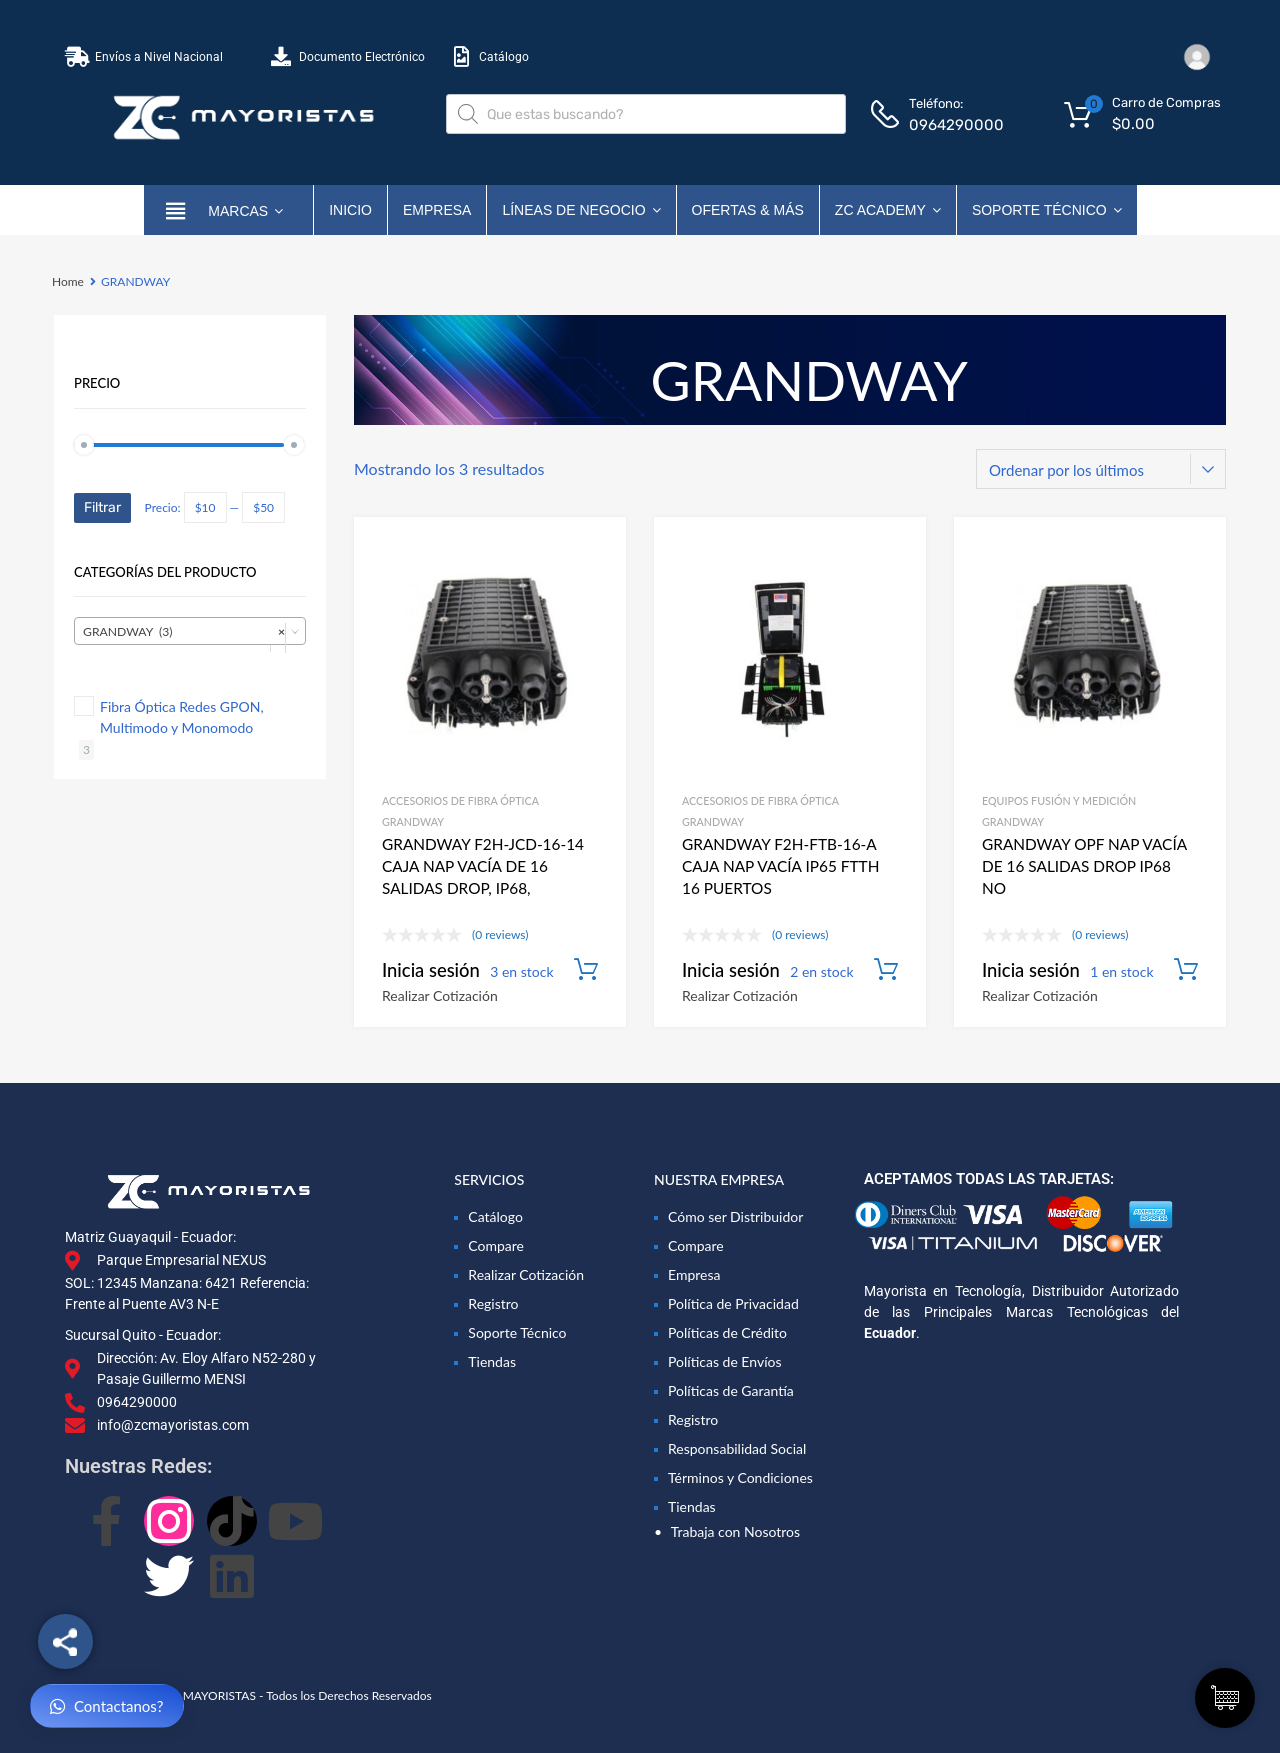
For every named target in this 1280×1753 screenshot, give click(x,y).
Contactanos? (107, 1706)
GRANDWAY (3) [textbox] (184, 632)
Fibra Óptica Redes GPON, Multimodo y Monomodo (182, 717)
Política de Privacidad (733, 1303)
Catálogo (495, 1216)
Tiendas (492, 1361)
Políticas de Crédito (727, 1332)
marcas (245, 210)
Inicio (350, 210)
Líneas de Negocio (581, 210)
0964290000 (956, 125)
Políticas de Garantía (731, 1390)
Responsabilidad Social (737, 1448)
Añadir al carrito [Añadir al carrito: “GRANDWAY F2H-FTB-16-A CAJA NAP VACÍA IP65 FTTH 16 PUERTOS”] (886, 970)
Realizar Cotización (440, 995)
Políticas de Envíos (725, 1361)
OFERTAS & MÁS (748, 210)
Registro (493, 1303)
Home (68, 281)
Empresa (437, 210)
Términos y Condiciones (740, 1477)
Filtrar (102, 507)
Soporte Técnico (1047, 210)
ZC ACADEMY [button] (888, 210)
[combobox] (190, 631)
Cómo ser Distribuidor (735, 1216)
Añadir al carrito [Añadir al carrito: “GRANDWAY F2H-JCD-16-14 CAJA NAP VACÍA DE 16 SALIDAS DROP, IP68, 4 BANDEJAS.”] (586, 970)
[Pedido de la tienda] (1101, 469)
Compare (496, 1245)
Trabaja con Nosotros (735, 1531)
